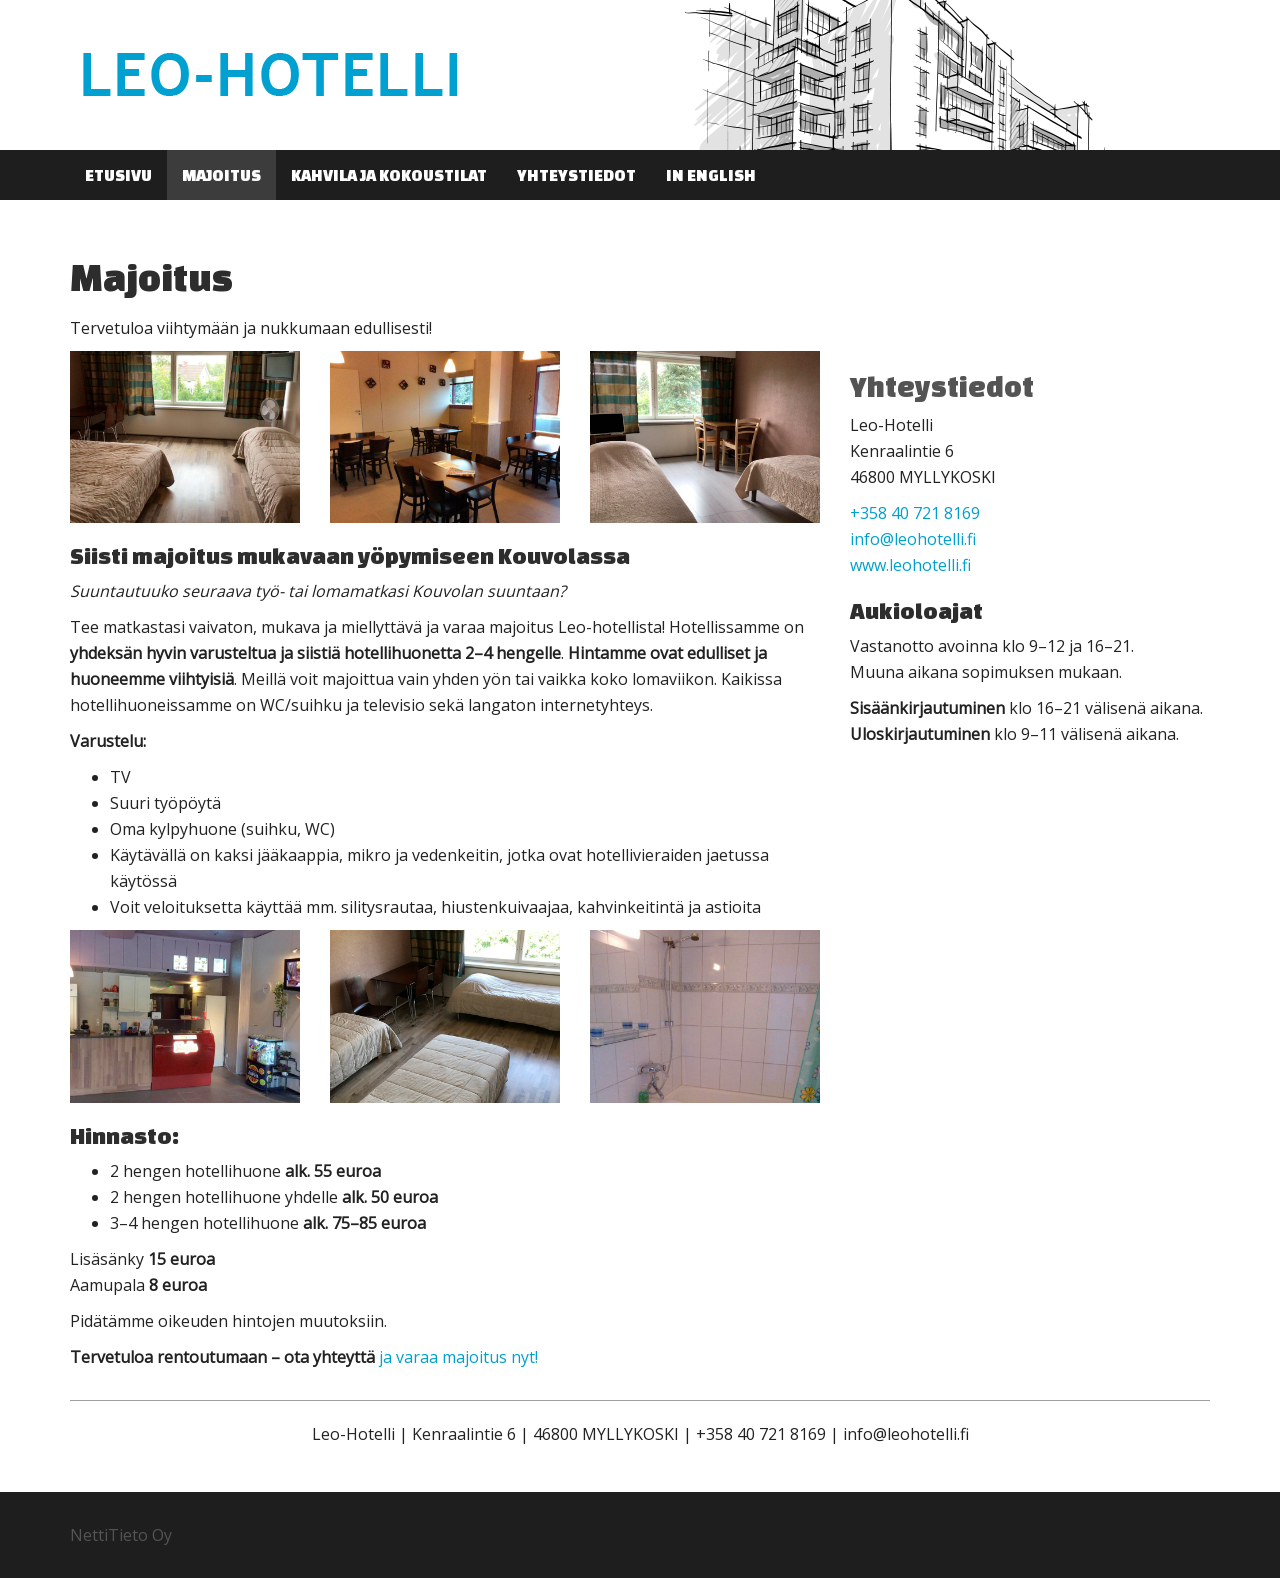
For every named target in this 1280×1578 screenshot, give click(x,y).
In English (711, 175)
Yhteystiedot (576, 175)
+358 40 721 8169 (915, 513)
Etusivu (118, 175)
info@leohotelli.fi (913, 539)
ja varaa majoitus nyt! (458, 1357)
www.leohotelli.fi (910, 565)
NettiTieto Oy (121, 1535)
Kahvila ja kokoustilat (389, 175)
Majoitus (221, 175)
